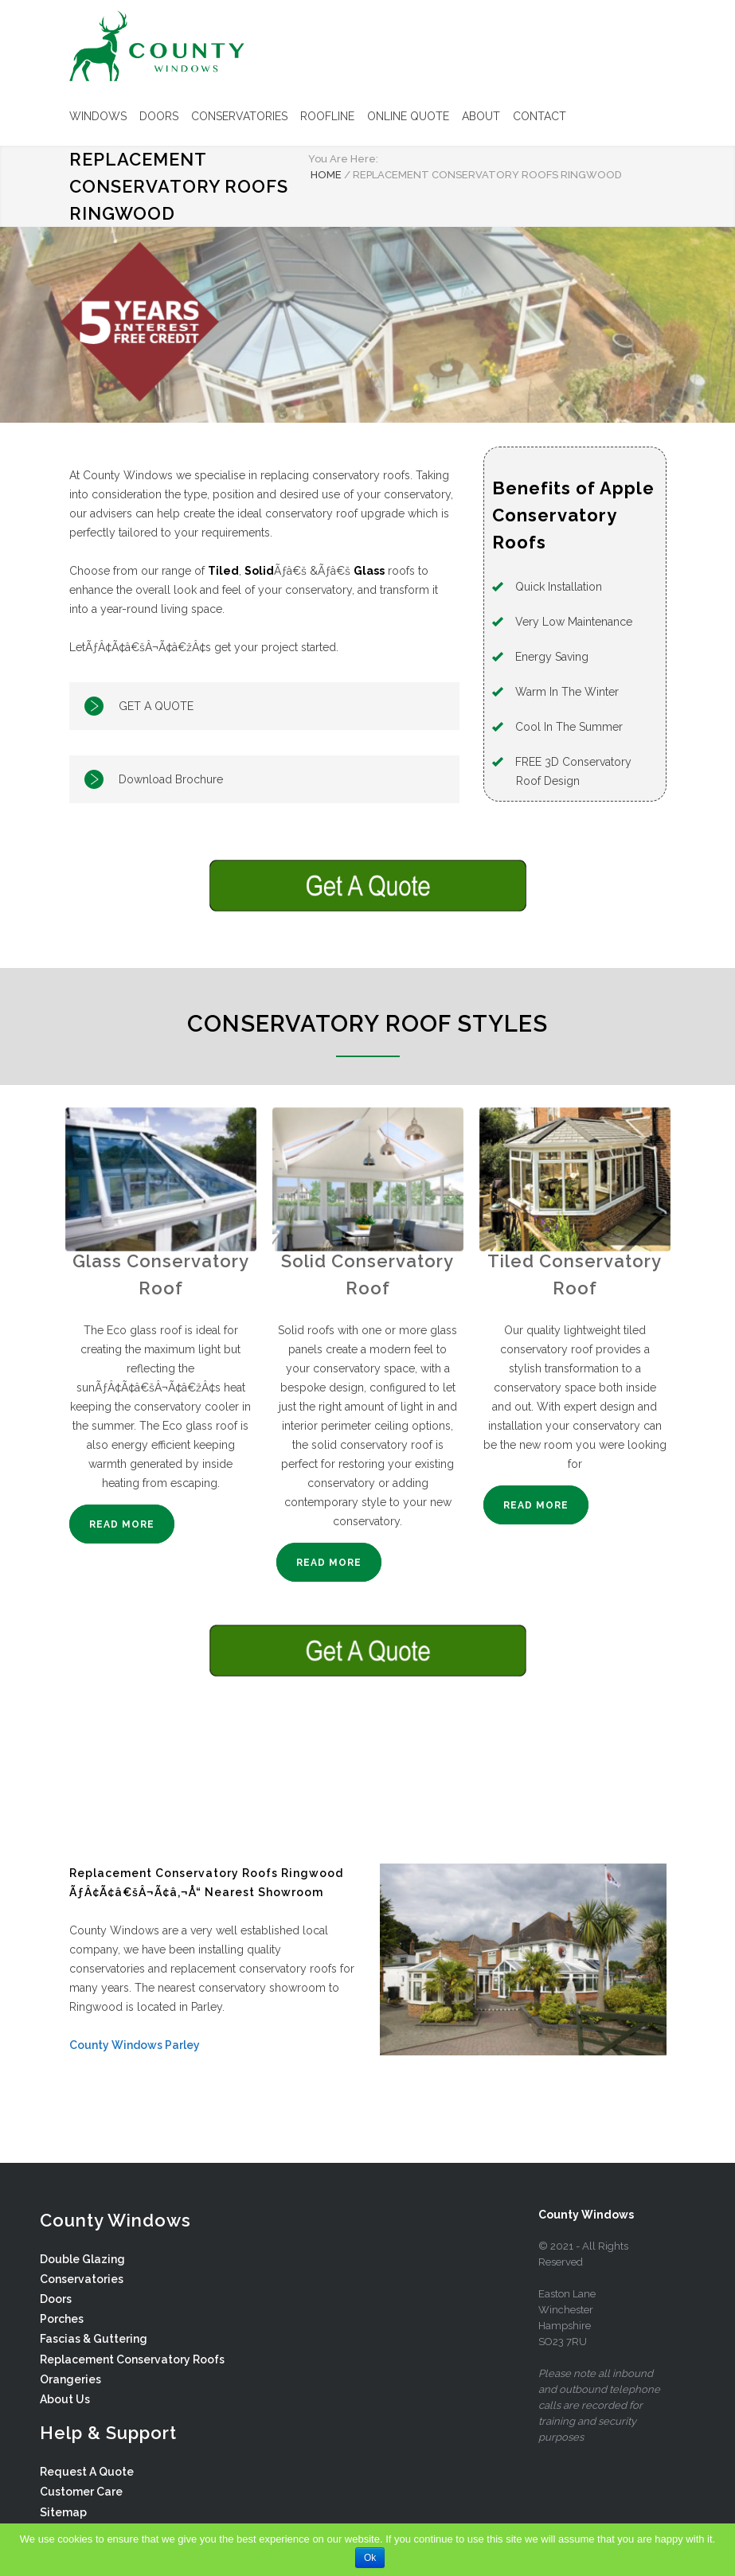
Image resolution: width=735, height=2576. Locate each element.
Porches (62, 2319)
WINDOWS (98, 116)
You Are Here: (343, 159)
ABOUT (481, 116)
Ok (370, 2557)
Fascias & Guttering (93, 2338)
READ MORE (121, 1524)
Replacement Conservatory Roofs (132, 2359)
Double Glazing (82, 2259)
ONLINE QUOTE (408, 116)
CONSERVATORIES (239, 116)
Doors (56, 2299)
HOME (326, 175)
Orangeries (70, 2379)
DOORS (158, 116)
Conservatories (81, 2279)
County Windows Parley (134, 2045)
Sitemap (63, 2512)
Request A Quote (87, 2471)
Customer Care (81, 2491)
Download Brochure (171, 779)
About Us (65, 2399)
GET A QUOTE (156, 706)
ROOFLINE (327, 116)
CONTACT (539, 116)
